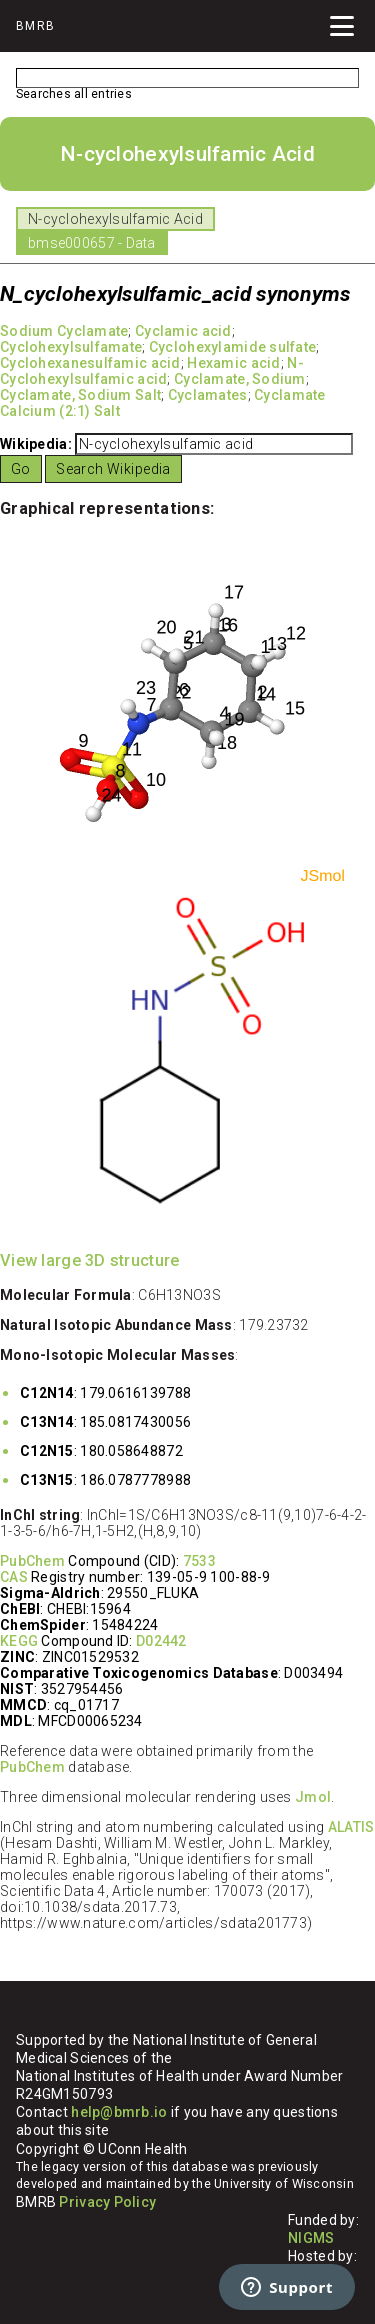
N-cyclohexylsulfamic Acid (115, 219)
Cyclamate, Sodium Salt (80, 395)
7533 (199, 1561)
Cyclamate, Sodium (240, 379)
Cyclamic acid (183, 331)
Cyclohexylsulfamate (71, 347)
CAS (14, 1577)
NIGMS (311, 2238)
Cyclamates (208, 395)
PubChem (32, 1561)
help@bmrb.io (119, 2112)
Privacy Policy (107, 2202)
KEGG (19, 1641)
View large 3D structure (89, 1260)
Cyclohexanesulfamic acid (90, 363)
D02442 (161, 1641)
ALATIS (351, 1827)
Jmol (313, 1797)
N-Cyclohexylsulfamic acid (152, 371)
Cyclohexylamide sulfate (232, 347)
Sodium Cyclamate (64, 331)
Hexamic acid (233, 363)
